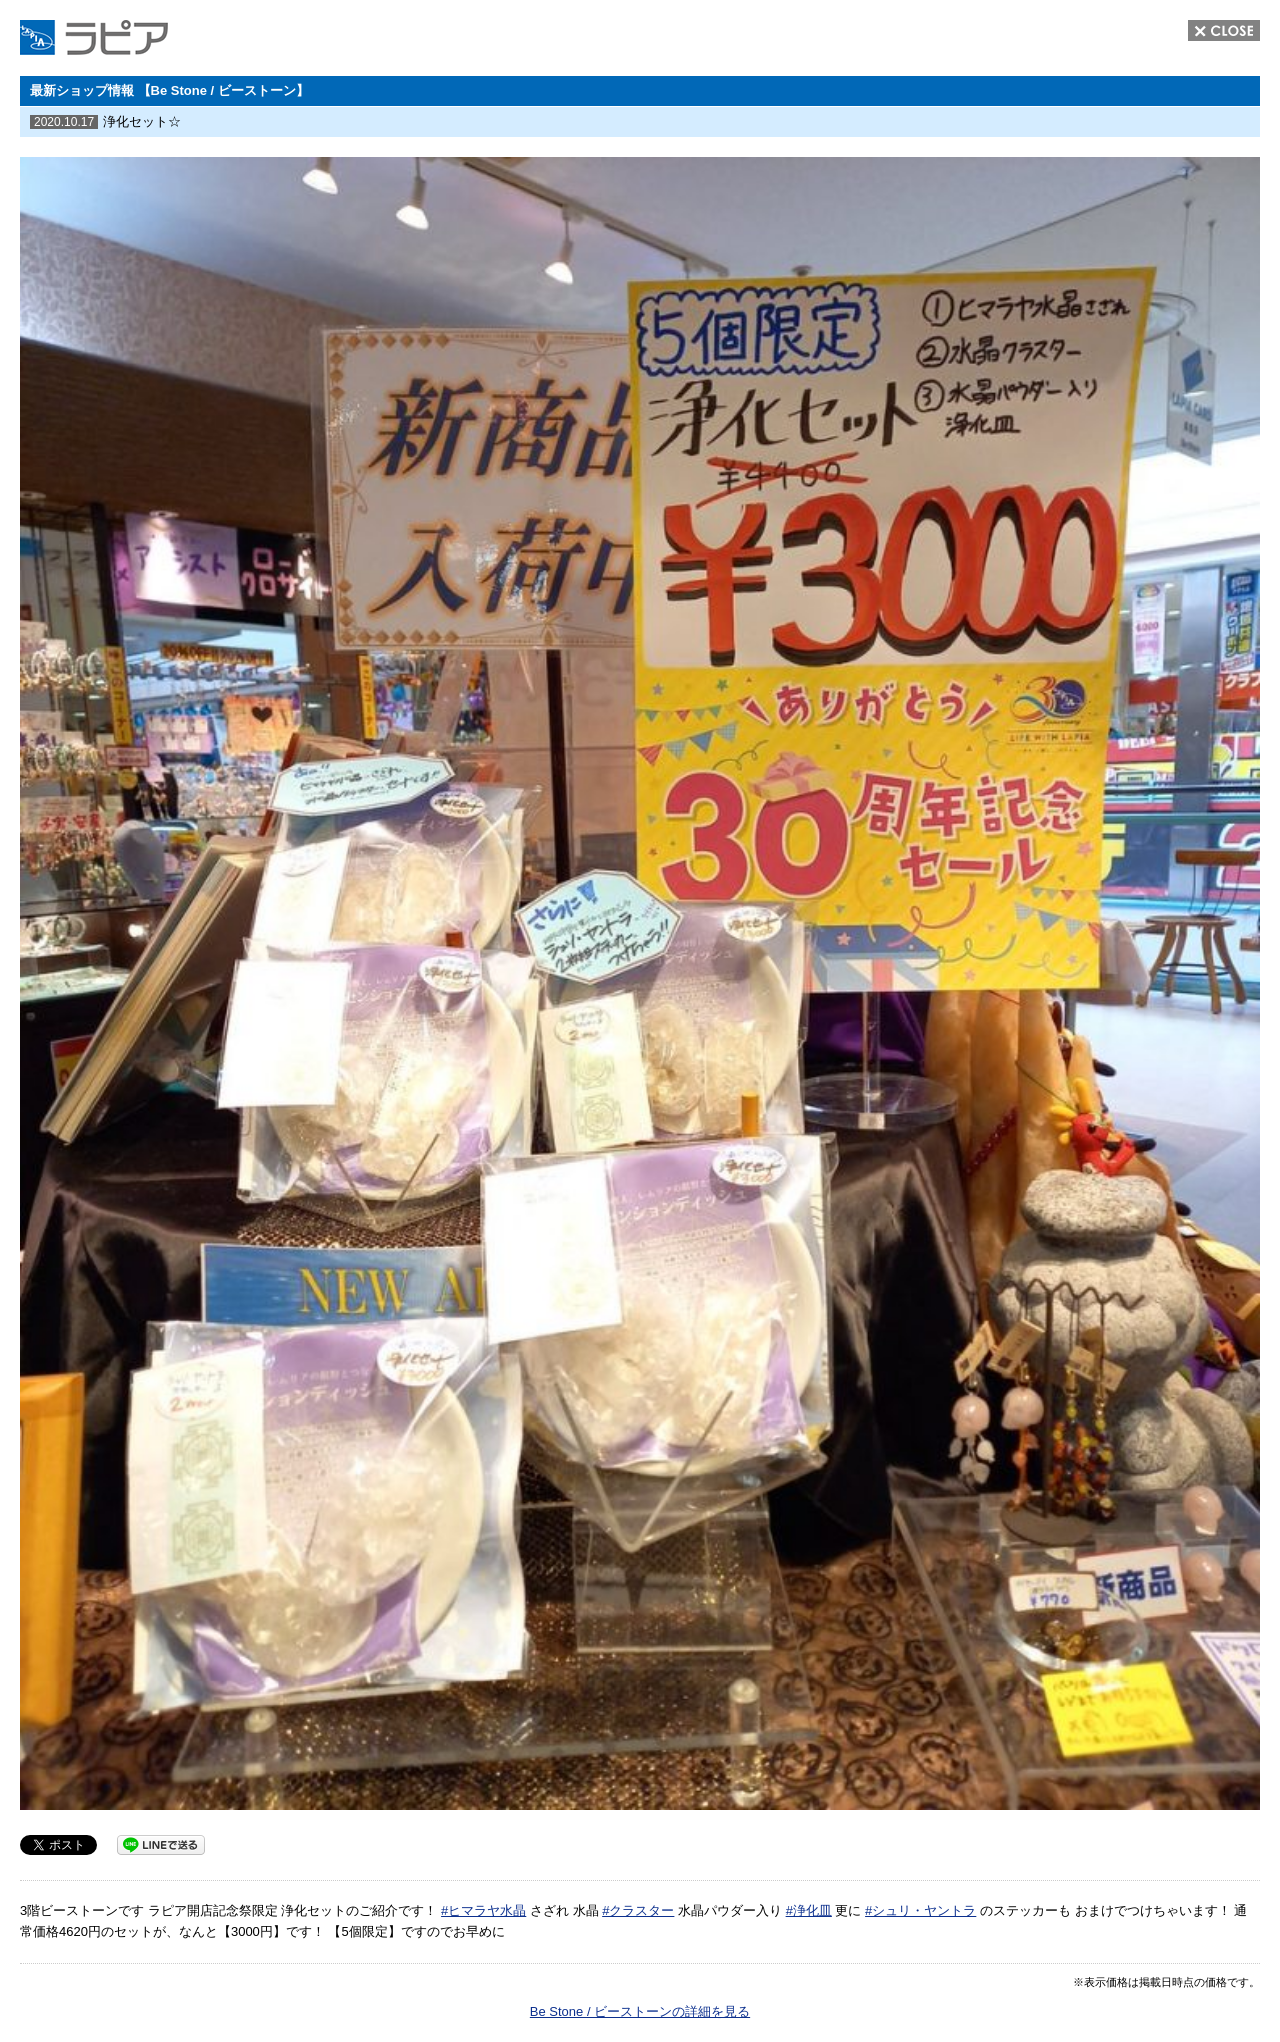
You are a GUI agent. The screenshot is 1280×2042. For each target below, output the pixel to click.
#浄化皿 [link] (809, 1910)
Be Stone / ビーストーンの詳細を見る (640, 2011)
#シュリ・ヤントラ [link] (920, 1910)
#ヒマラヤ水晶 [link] (483, 1910)
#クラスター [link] (638, 1910)
